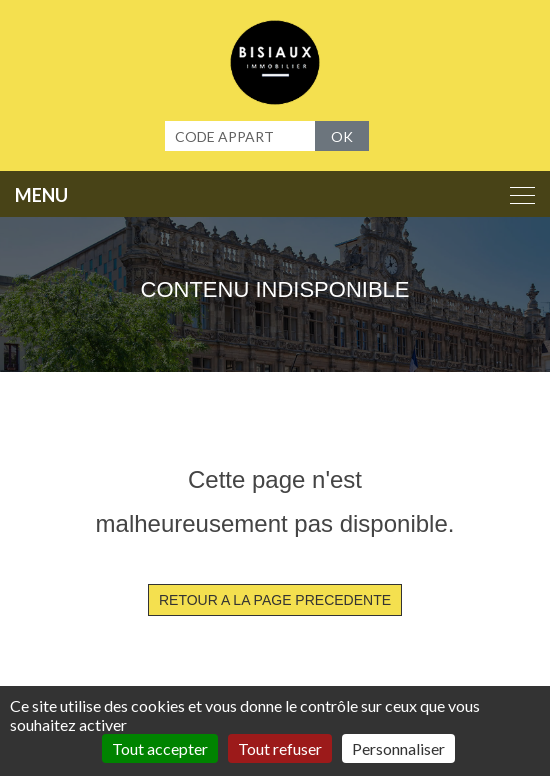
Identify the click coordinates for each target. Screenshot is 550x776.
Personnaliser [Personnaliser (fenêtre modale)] (398, 748)
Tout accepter (160, 748)
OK (342, 136)
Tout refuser (280, 748)
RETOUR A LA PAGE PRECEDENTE (275, 600)
